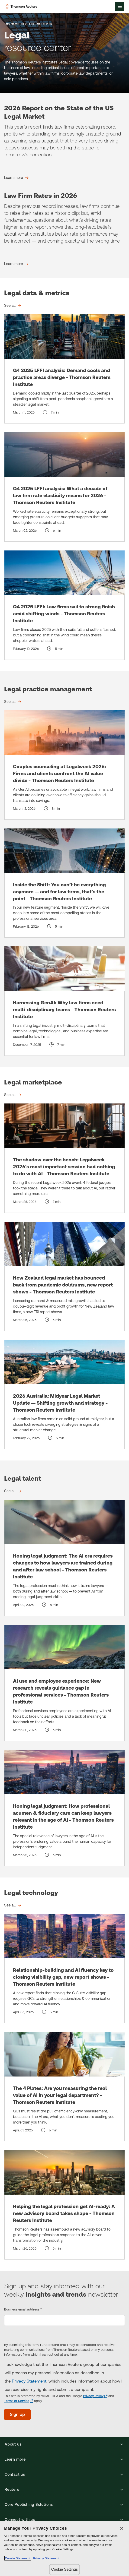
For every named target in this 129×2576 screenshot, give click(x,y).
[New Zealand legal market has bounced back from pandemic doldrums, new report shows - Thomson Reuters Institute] (64, 1276)
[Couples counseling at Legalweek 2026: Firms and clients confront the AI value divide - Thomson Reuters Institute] (64, 765)
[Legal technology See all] (12, 1905)
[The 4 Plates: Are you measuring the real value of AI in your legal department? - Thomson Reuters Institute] (64, 2086)
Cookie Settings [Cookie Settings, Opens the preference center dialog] (64, 2569)
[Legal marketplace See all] (12, 1095)
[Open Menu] (119, 6)
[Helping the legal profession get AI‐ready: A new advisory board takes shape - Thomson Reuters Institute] (64, 2205)
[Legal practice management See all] (12, 702)
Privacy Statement (29, 2381)
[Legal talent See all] (12, 1491)
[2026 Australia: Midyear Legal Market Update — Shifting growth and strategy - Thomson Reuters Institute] (64, 1394)
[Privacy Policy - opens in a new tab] (95, 2396)
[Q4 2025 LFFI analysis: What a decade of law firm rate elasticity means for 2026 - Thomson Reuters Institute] (64, 487)
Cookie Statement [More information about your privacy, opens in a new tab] (17, 2558)
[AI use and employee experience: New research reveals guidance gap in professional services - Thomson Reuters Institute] (64, 1683)
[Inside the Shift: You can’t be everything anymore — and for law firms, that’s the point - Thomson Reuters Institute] (64, 883)
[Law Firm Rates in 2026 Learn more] (16, 264)
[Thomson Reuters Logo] (22, 6)
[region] (64, 2548)
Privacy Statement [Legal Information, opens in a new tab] (45, 2558)
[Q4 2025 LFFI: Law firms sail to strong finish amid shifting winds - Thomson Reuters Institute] (64, 605)
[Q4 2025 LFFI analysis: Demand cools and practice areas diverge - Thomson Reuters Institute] (64, 369)
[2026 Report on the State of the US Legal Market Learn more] (16, 177)
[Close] (121, 2528)
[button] (64, 2444)
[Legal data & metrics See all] (12, 305)
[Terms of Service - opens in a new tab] (18, 2401)
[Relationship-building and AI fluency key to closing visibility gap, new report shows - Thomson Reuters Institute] (64, 1968)
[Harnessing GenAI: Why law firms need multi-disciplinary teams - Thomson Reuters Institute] (64, 1001)
